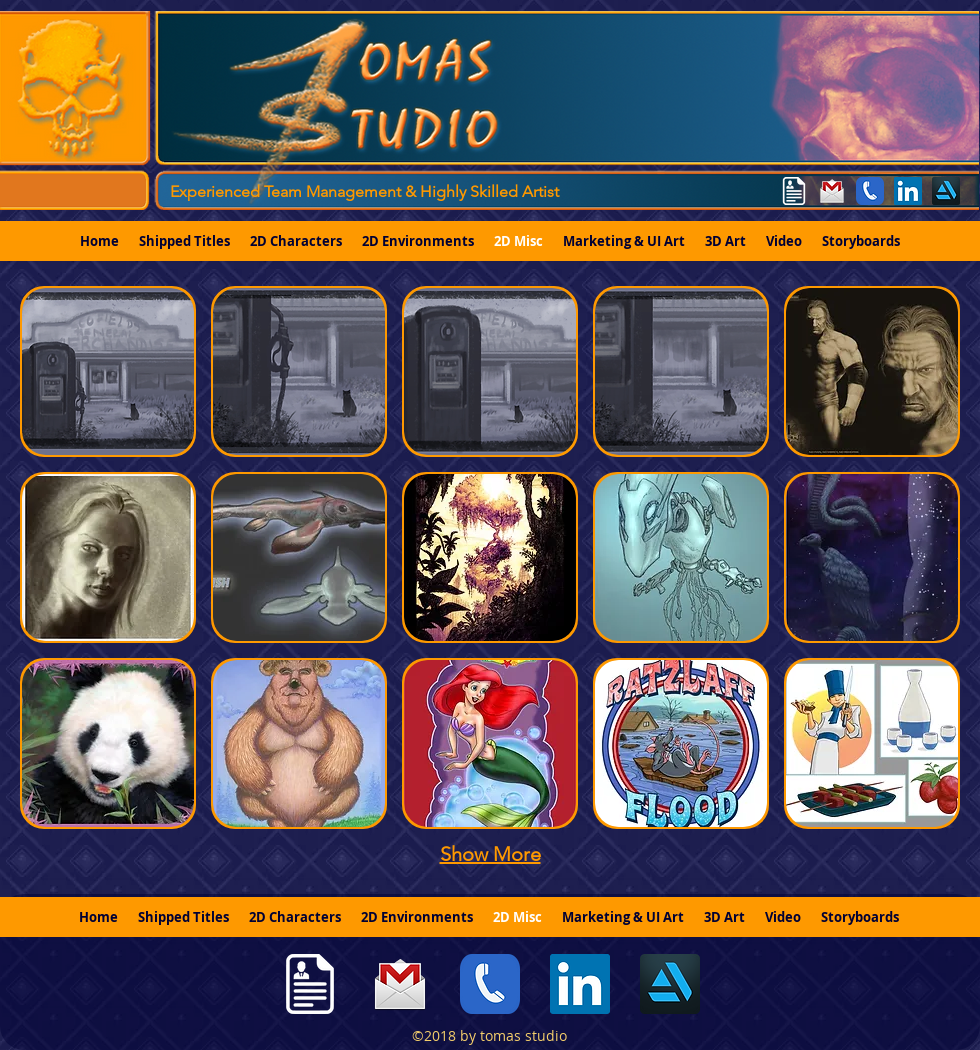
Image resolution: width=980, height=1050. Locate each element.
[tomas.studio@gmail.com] (832, 191)
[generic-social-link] (946, 191)
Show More (490, 854)
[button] (108, 371)
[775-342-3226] (870, 191)
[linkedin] (908, 191)
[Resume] (794, 191)
